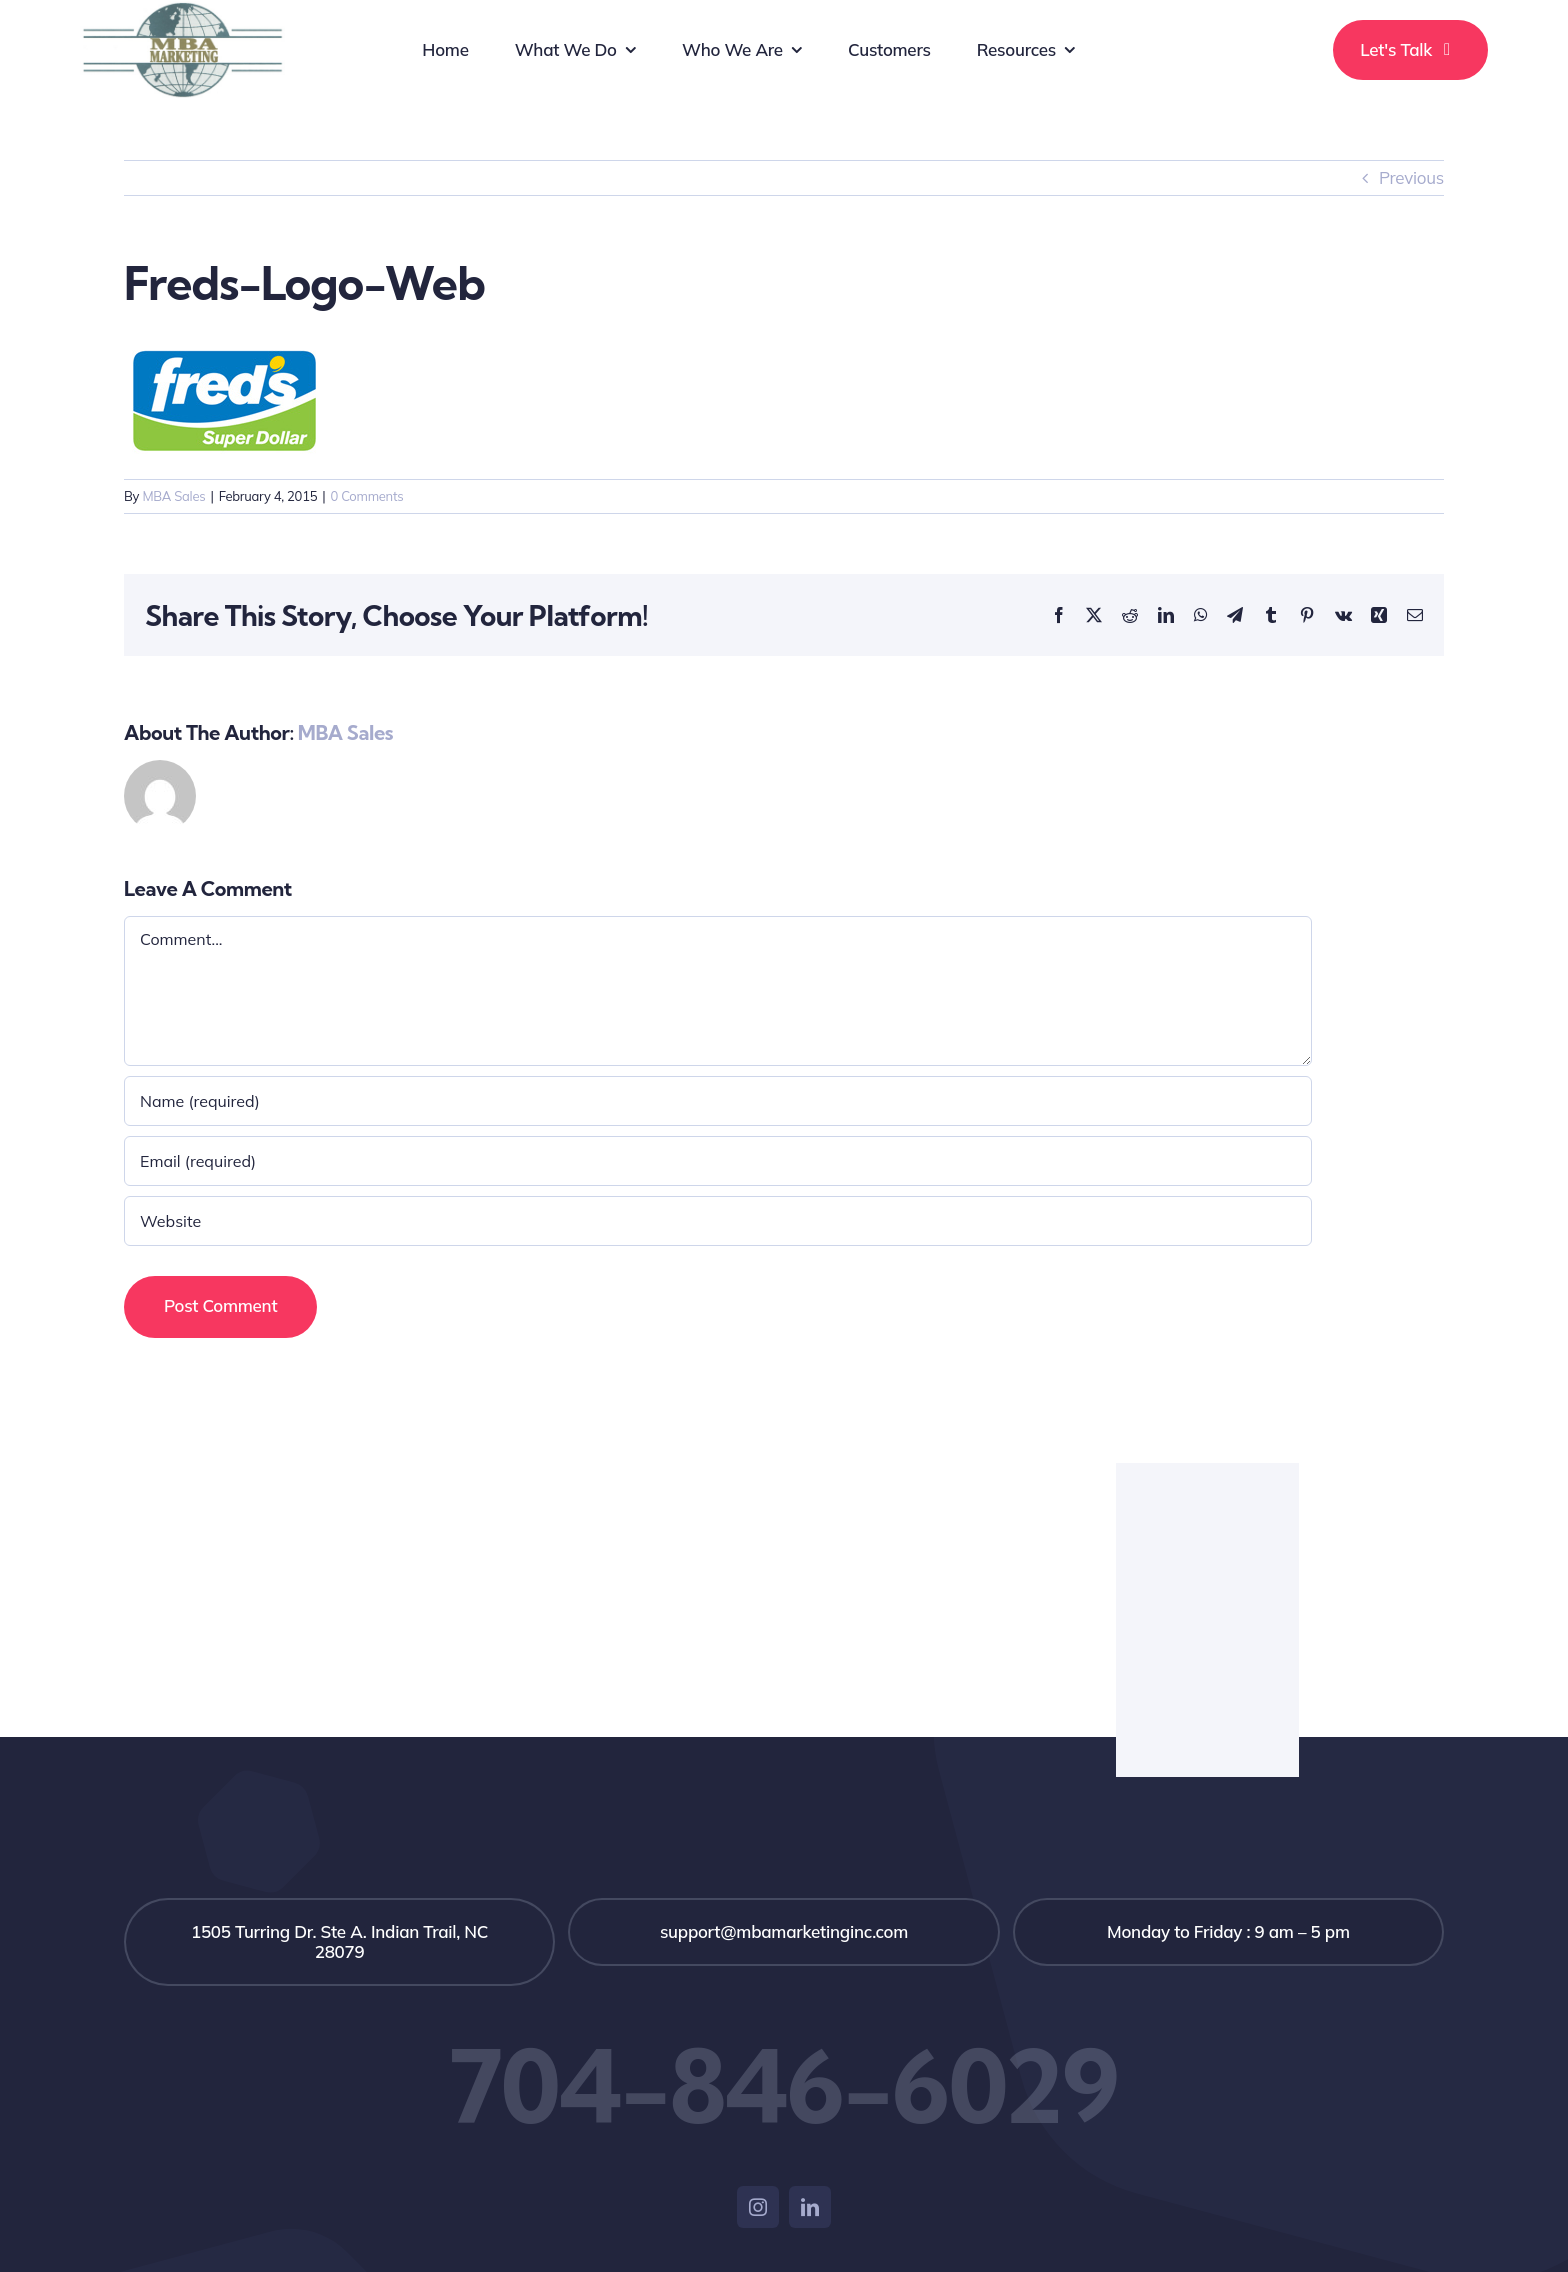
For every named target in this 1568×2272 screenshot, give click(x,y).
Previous (1411, 177)
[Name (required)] (718, 1101)
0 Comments (366, 496)
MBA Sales (173, 496)
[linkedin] (810, 2207)
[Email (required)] (718, 1161)
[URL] (718, 1221)
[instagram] (758, 2207)
